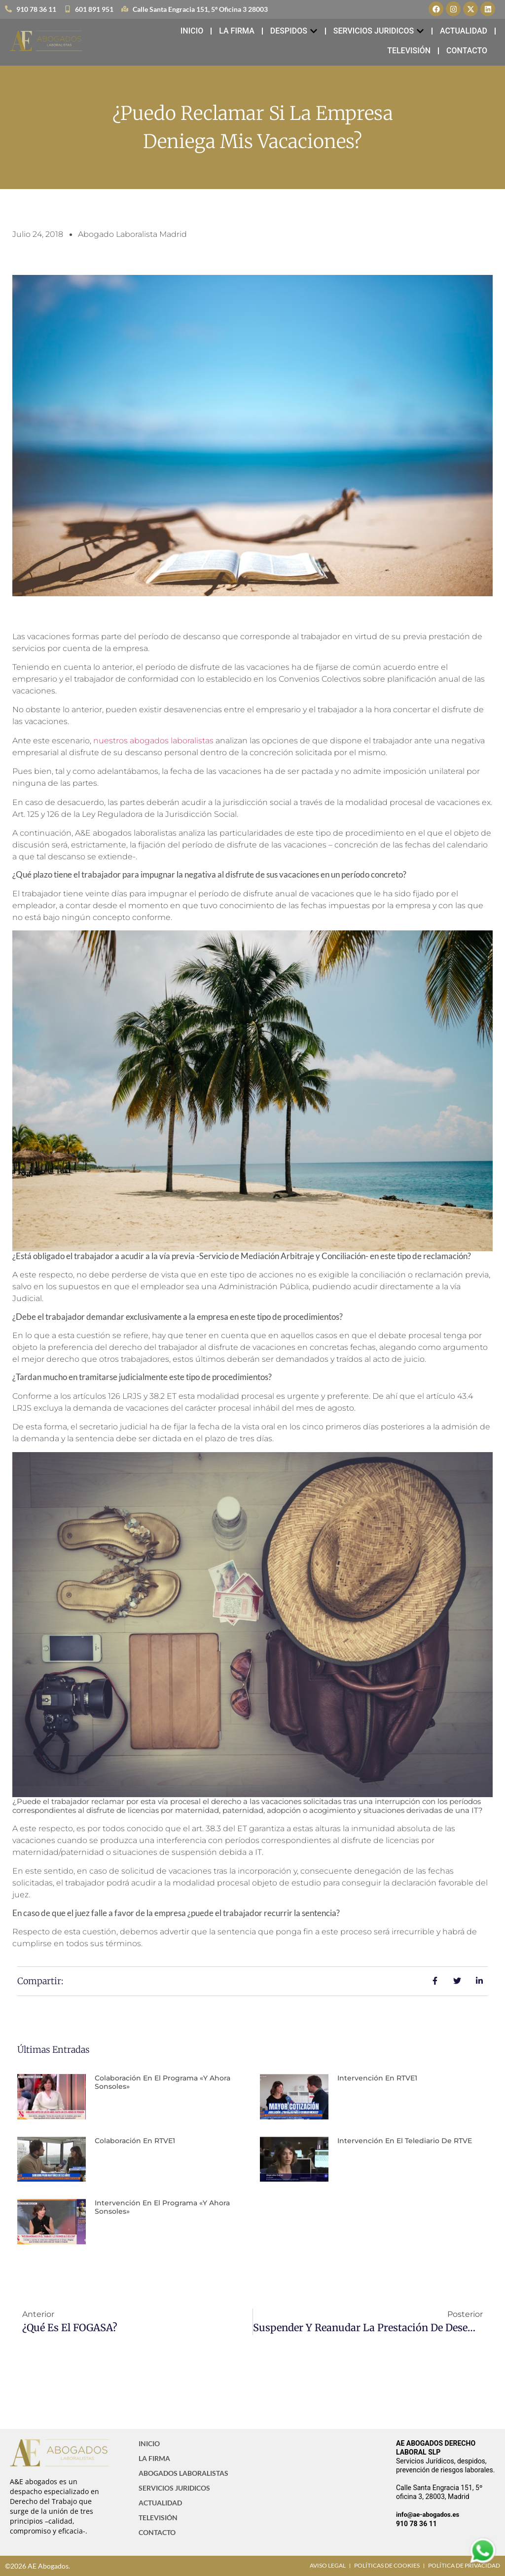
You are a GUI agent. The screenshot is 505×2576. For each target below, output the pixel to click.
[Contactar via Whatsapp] (483, 2562)
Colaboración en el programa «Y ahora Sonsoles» (162, 2082)
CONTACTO (157, 2532)
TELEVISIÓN (158, 2517)
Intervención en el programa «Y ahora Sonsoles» (162, 2207)
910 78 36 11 (416, 2524)
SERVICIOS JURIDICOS (174, 2488)
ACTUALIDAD (160, 2503)
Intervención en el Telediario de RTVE (404, 2140)
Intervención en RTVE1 (377, 2078)
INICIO (149, 2443)
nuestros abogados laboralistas (154, 740)
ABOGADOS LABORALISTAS (183, 2473)
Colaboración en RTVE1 (135, 2140)
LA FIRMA (154, 2458)
